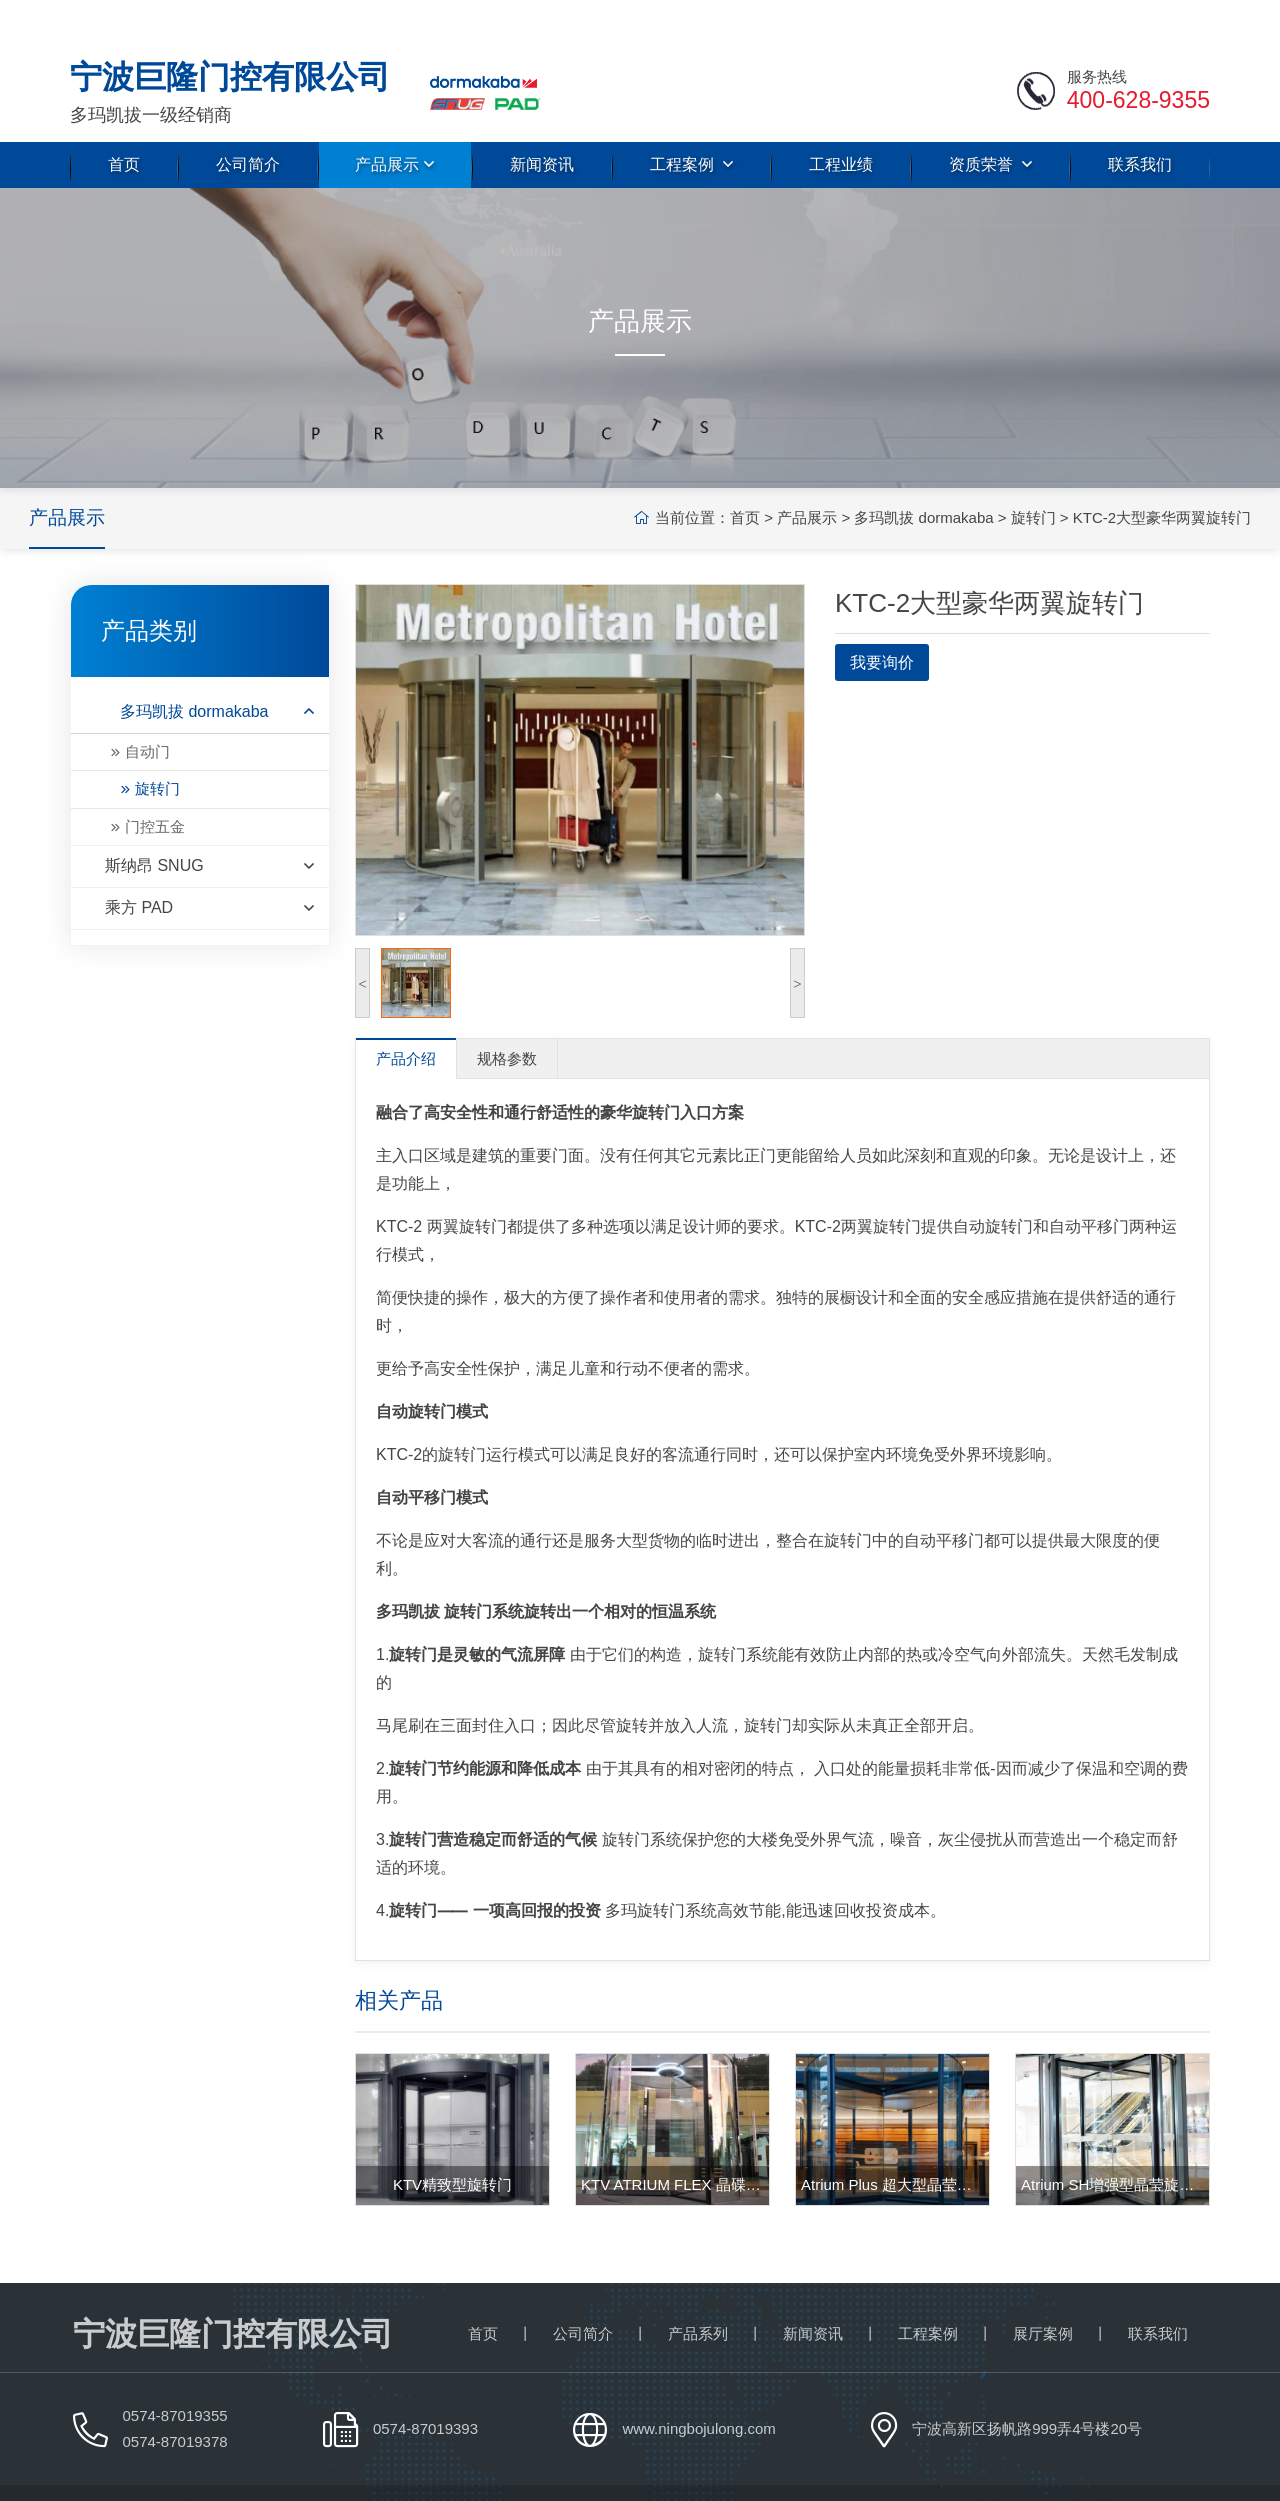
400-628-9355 (1138, 59)
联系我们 (1140, 123)
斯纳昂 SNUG (209, 825)
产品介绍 (406, 1017)
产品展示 (394, 123)
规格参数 (507, 1017)
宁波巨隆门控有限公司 (198, 2471)
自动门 (147, 710)
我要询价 (882, 621)
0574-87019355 (175, 2374)
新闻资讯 (542, 123)
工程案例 (691, 123)
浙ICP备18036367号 (1141, 2471)
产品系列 (698, 2292)
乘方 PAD (209, 867)
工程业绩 (841, 123)
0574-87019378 (175, 2400)
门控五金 (155, 785)
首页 (124, 123)
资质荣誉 (990, 123)
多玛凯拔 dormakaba (882, 476)
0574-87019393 (425, 2387)
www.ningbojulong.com (698, 2387)
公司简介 (248, 123)
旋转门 (992, 476)
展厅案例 (1043, 2292)
